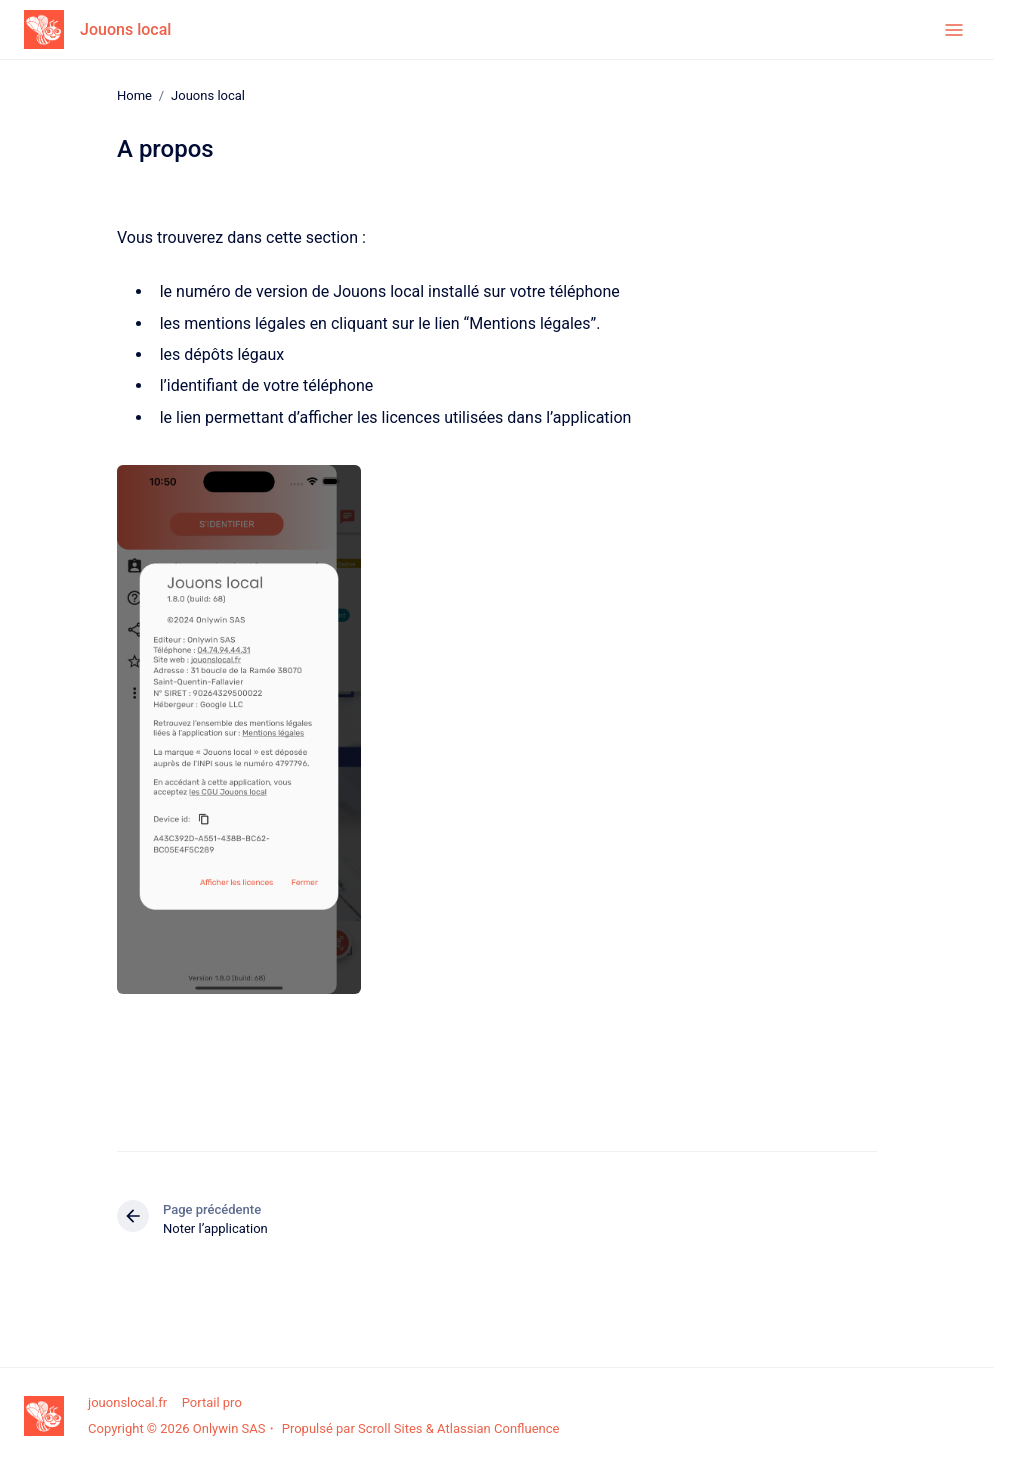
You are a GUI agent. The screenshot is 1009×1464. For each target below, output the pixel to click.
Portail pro (212, 1402)
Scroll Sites (390, 1428)
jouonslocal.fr (127, 1402)
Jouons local (125, 29)
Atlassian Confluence (498, 1428)
